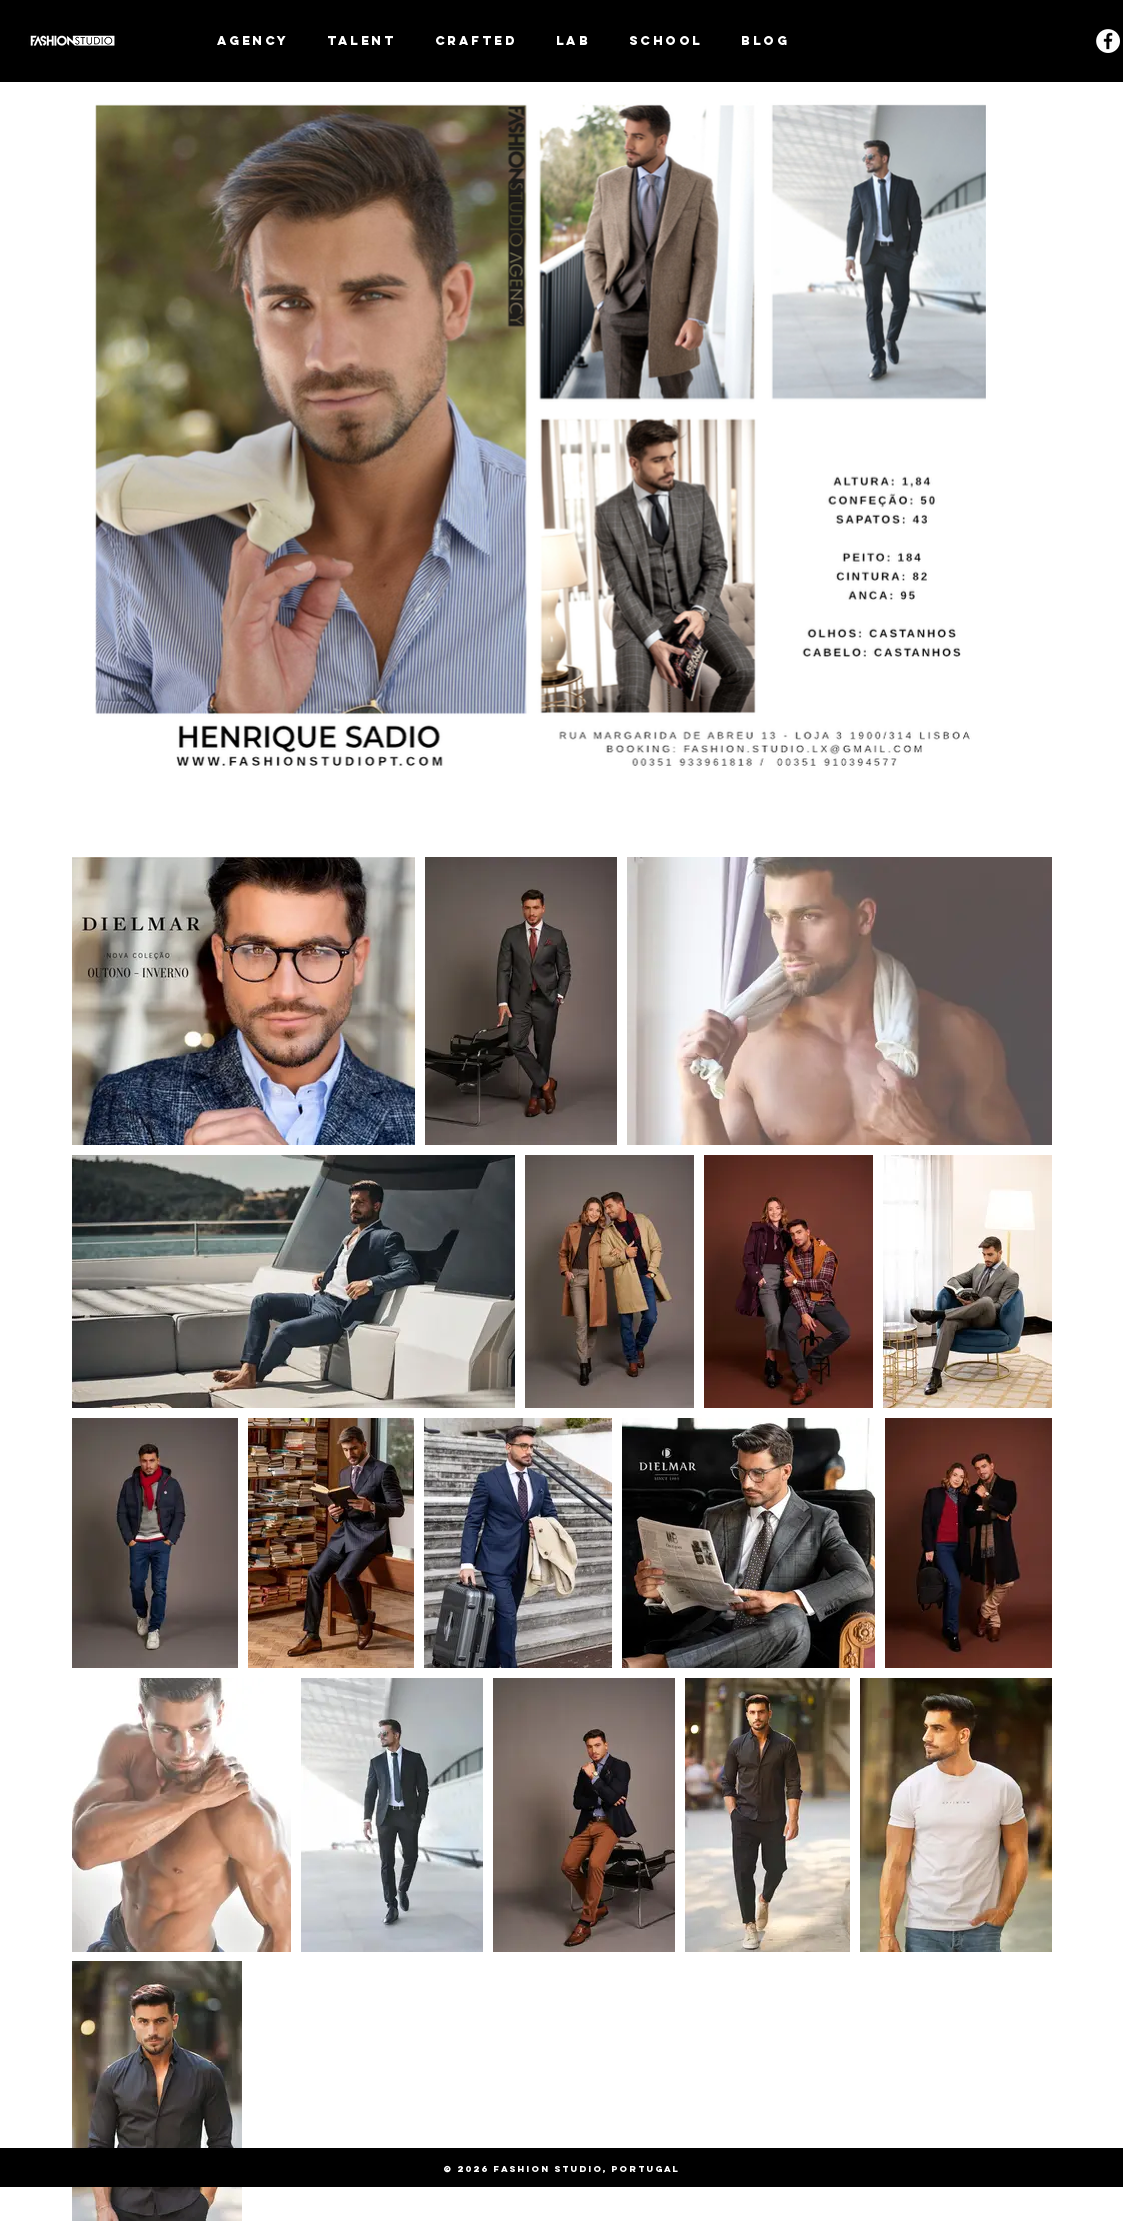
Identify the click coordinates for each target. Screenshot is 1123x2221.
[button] (362, 40)
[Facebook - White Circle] (1108, 41)
